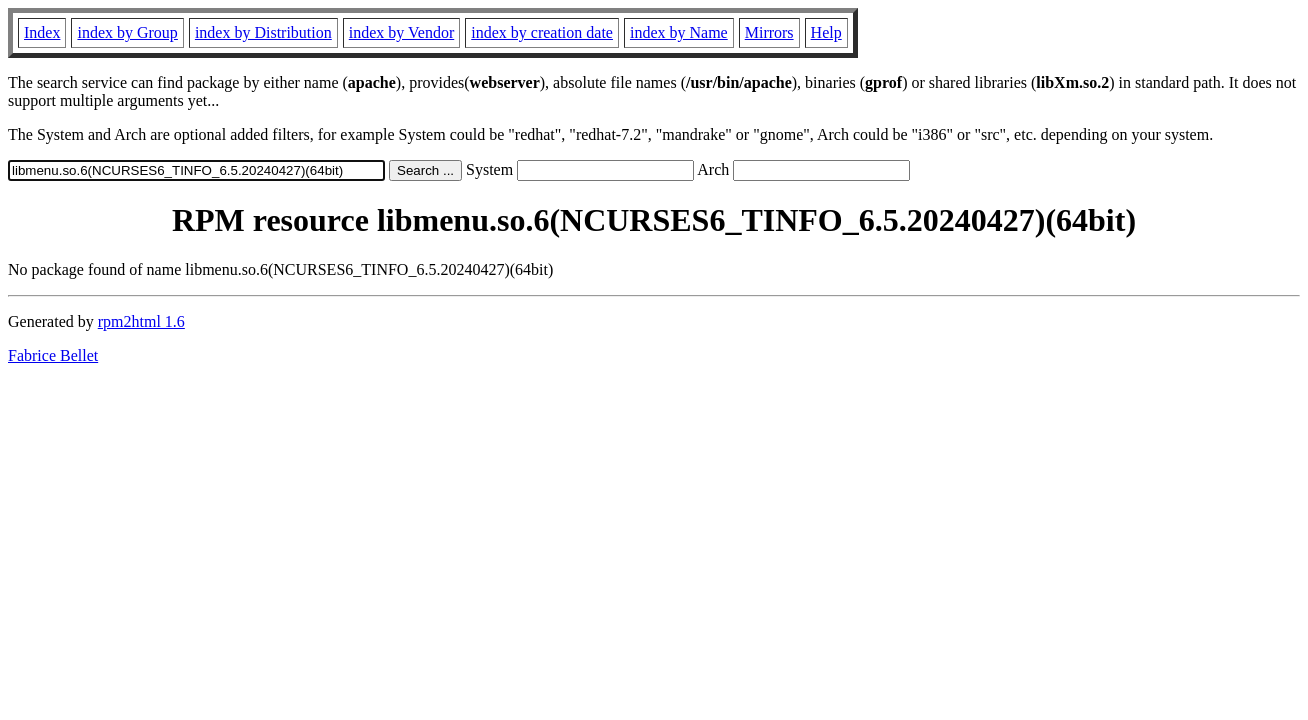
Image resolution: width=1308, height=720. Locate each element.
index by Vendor (401, 32)
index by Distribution (263, 32)
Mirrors (769, 32)
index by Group (127, 32)
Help (826, 32)
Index (42, 32)
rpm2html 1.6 (141, 321)
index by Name (679, 32)
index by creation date (542, 32)
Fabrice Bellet (53, 355)
